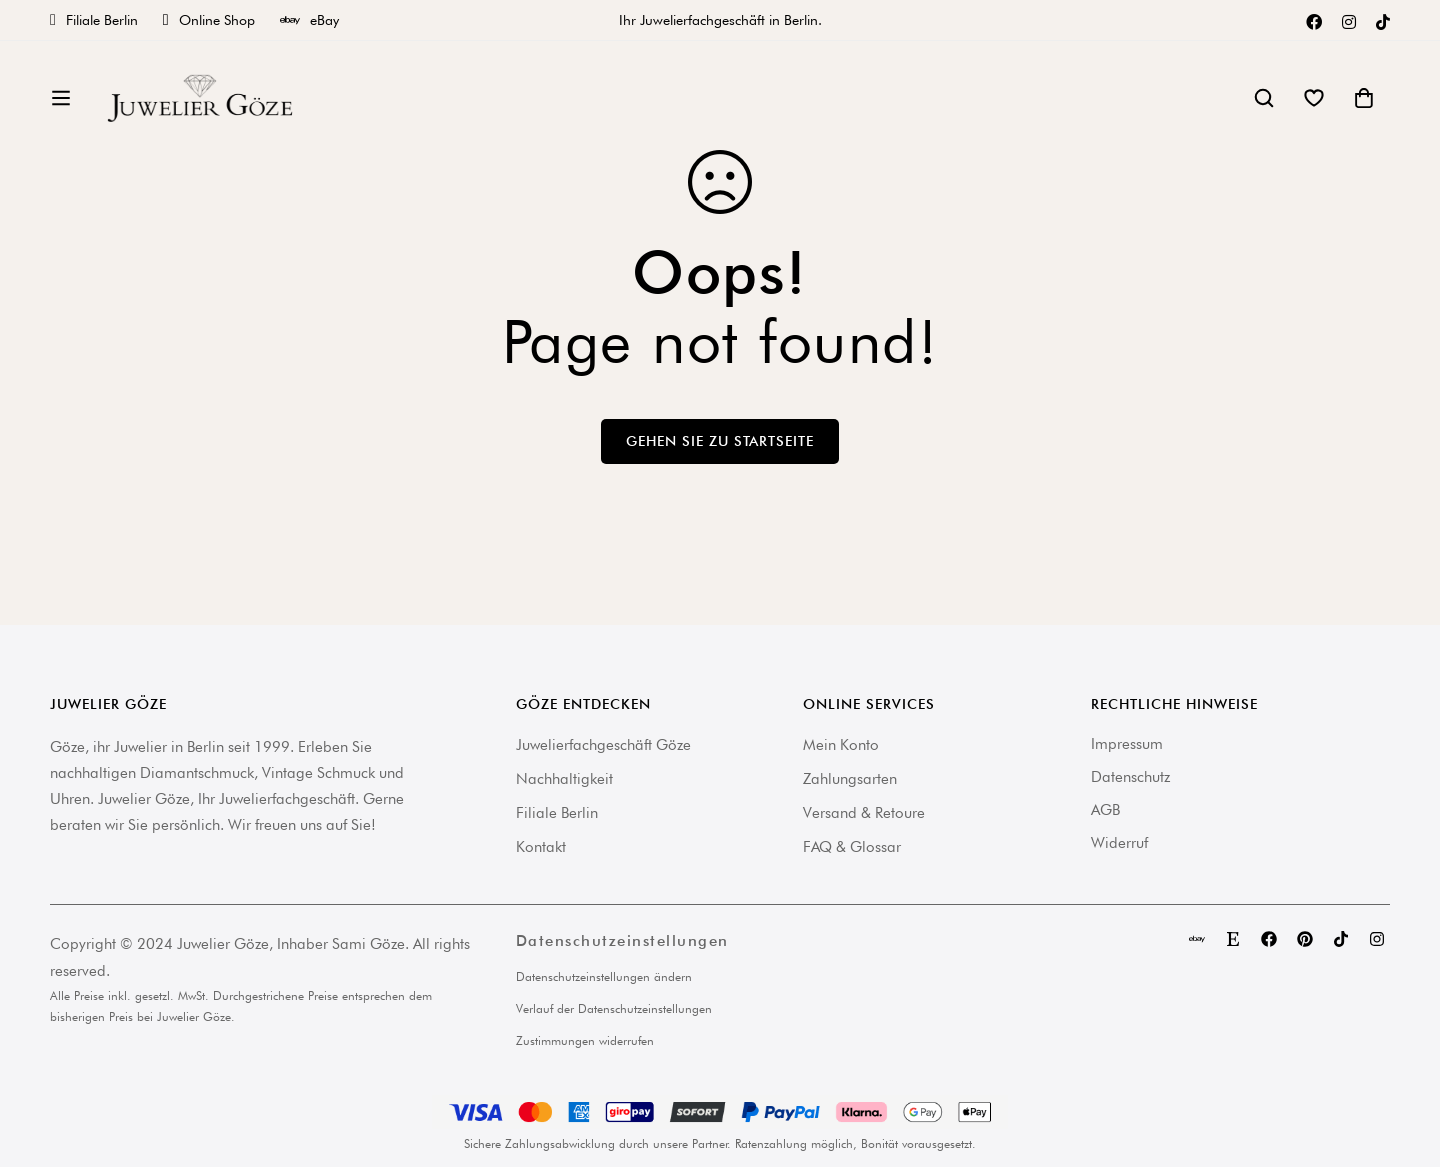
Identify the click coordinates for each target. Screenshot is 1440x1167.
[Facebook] (1314, 20)
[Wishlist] (1314, 105)
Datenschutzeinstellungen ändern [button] (604, 976)
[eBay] (1197, 939)
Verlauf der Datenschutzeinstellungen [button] (614, 1008)
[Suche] (1264, 105)
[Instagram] (1349, 20)
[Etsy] (1233, 939)
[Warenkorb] (1364, 105)
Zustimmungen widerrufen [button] (585, 1040)
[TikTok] (1383, 20)
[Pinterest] (1305, 939)
